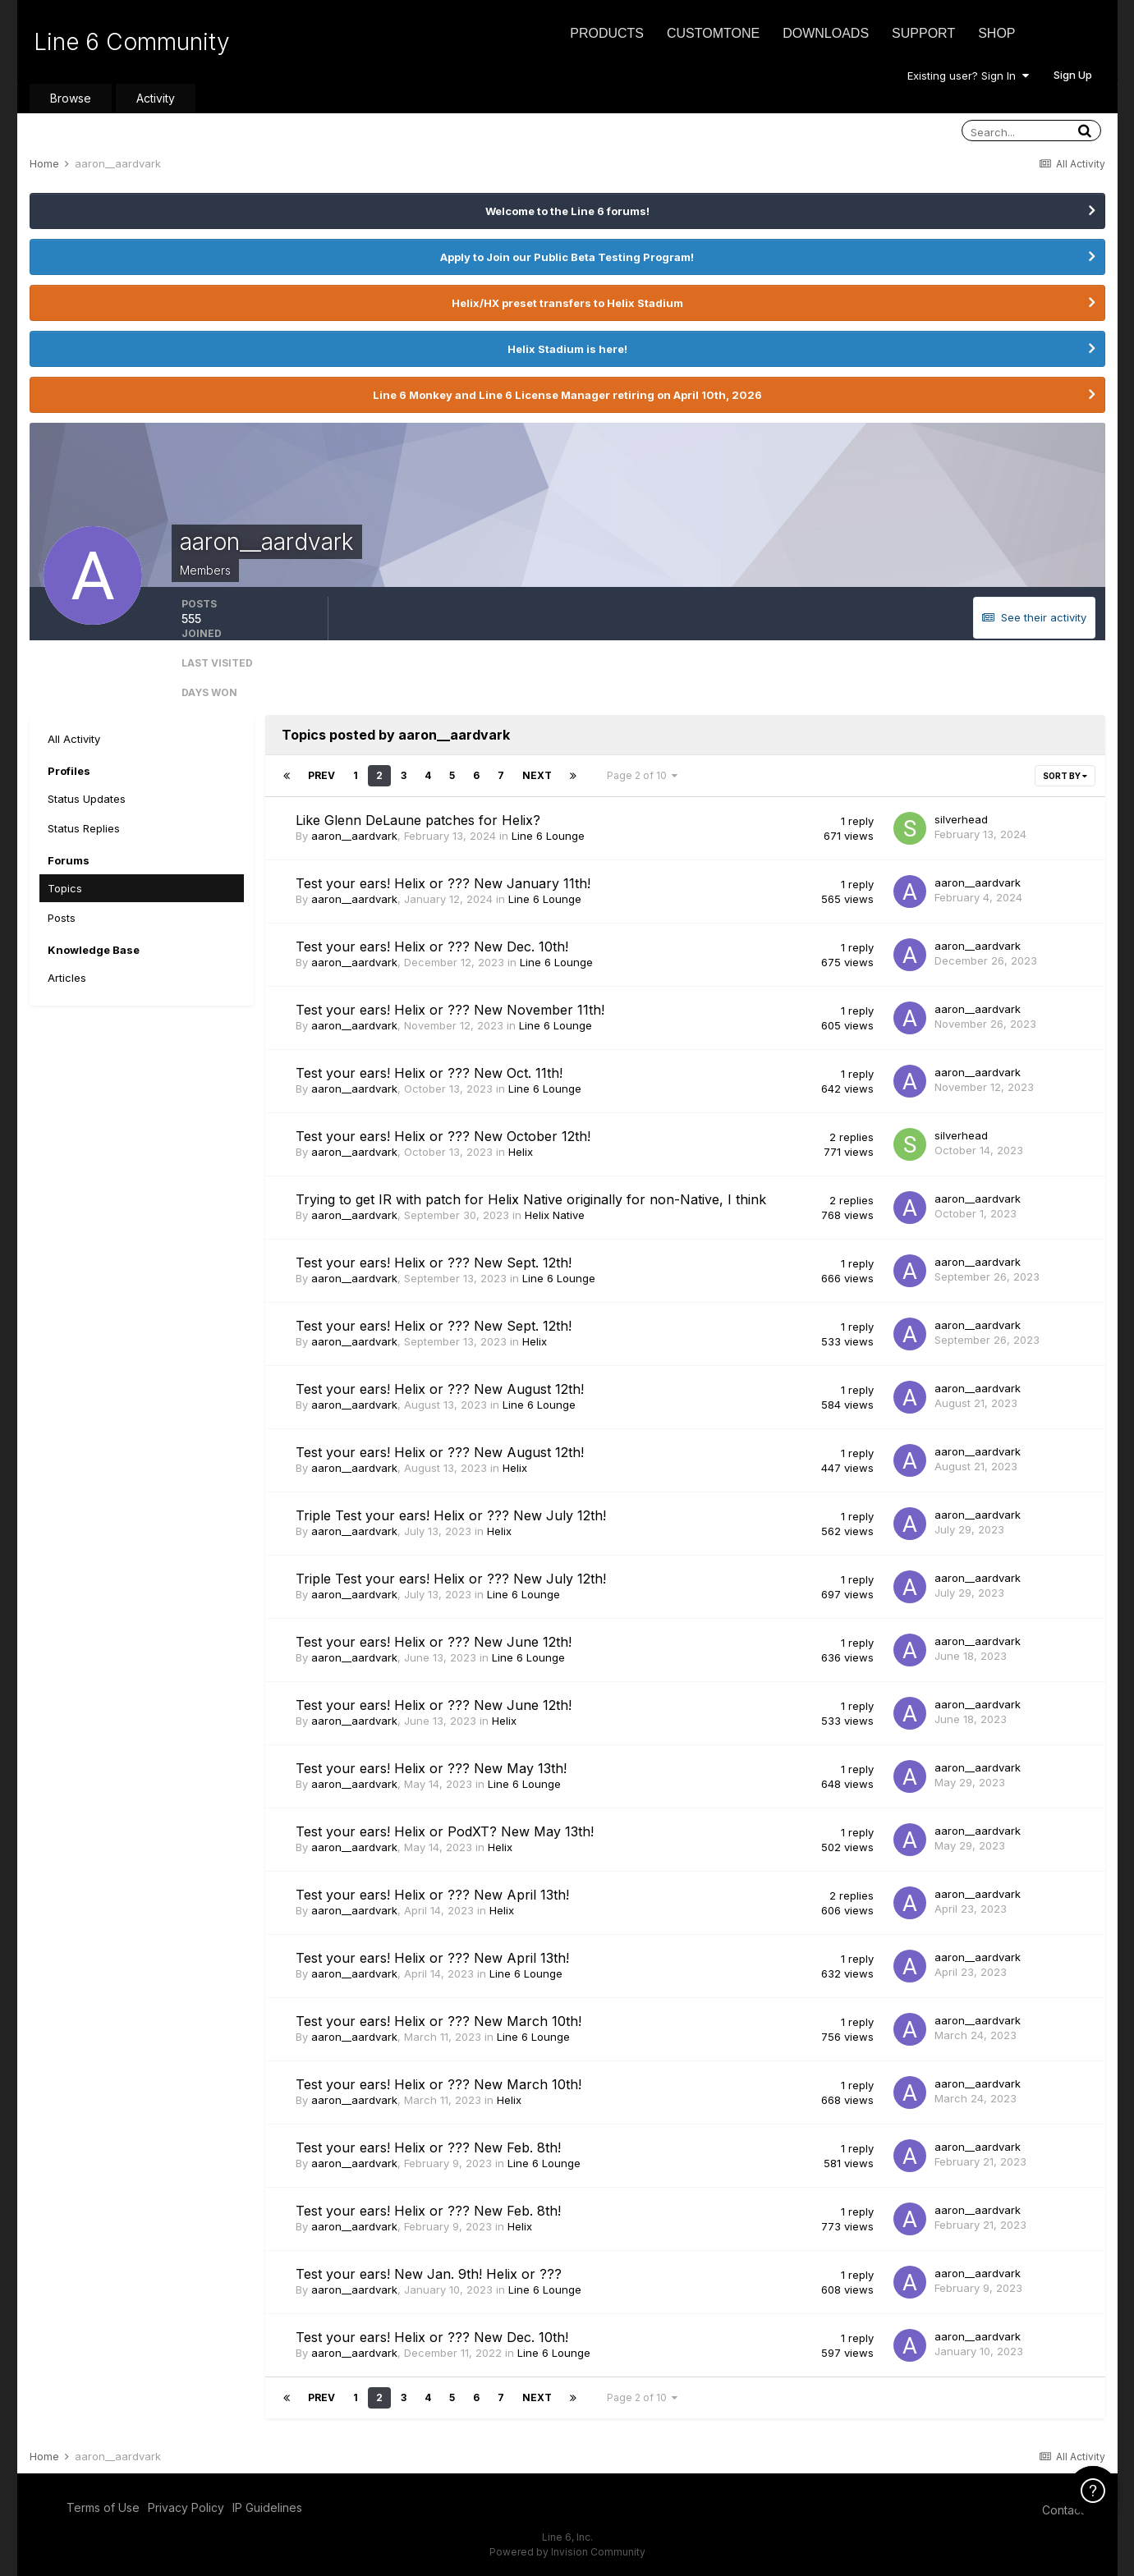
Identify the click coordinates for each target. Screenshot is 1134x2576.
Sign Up (1073, 74)
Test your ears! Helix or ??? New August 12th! (440, 1389)
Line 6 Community (132, 42)
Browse (70, 98)
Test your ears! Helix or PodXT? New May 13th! (445, 1831)
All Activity (74, 738)
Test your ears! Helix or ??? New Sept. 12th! (434, 1262)
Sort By (1065, 776)
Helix (520, 1151)
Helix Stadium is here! (567, 348)
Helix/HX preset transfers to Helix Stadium (567, 302)
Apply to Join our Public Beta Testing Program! (567, 257)
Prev (321, 775)
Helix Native (555, 1215)
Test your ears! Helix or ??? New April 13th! (432, 1894)
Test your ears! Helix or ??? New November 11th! (450, 1010)
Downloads (826, 33)
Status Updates (87, 798)
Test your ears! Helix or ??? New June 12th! (434, 1642)
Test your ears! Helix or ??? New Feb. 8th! (428, 2147)
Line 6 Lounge (548, 835)
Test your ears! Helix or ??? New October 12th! (443, 1136)
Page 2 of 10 (642, 775)
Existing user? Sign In (968, 75)
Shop (996, 33)
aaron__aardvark (354, 835)
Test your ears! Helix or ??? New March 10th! (438, 2021)
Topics (65, 888)
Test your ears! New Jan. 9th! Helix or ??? (429, 2274)
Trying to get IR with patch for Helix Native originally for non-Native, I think (531, 1199)
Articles (67, 977)
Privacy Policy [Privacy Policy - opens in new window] (186, 2507)
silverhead (961, 819)
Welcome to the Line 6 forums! (567, 211)
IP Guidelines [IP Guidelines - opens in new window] (267, 2507)
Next (537, 775)
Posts (62, 917)
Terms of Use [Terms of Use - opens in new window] (103, 2507)
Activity (155, 98)
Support (923, 33)
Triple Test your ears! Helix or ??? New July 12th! (451, 1515)
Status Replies (84, 828)
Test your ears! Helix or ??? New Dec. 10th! (432, 946)
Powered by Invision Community (567, 2552)
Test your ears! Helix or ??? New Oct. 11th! (429, 1073)
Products (607, 33)
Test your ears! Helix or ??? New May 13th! (431, 1768)
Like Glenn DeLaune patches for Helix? (418, 820)
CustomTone (713, 33)
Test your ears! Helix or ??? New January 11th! (443, 883)
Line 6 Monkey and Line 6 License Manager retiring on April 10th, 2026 (567, 394)
